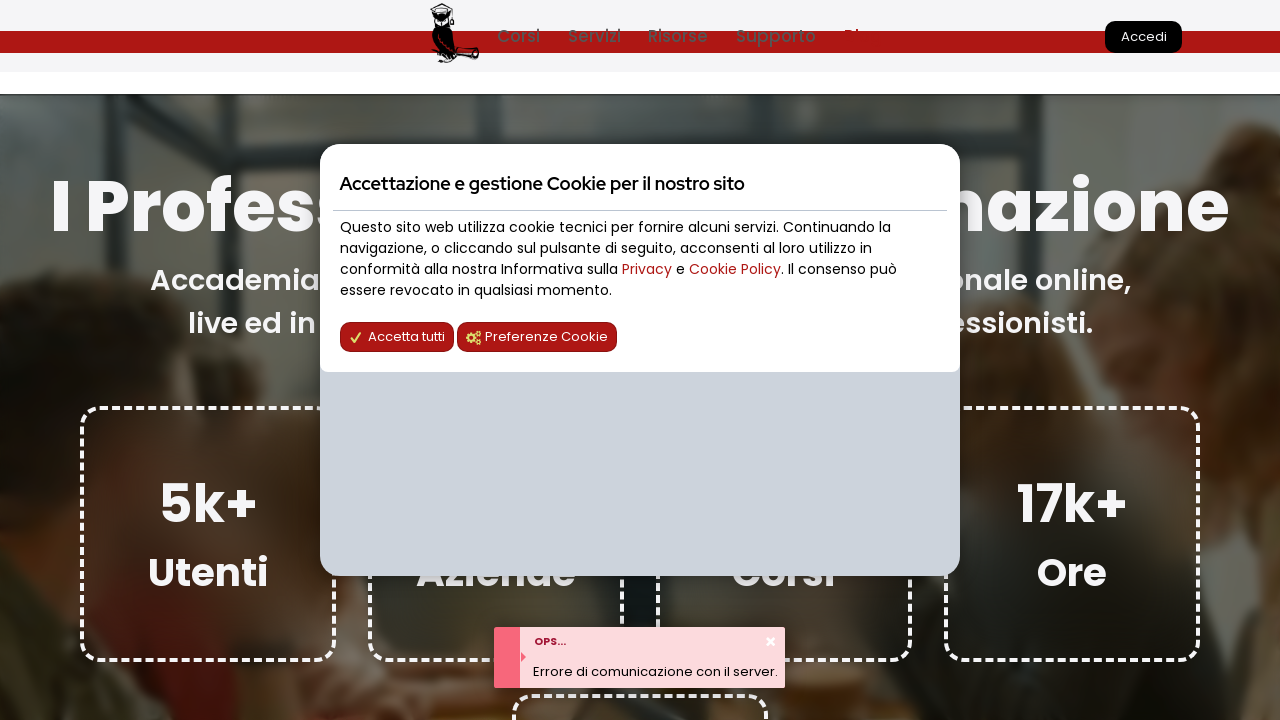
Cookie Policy (735, 269)
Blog (863, 36)
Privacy (649, 269)
